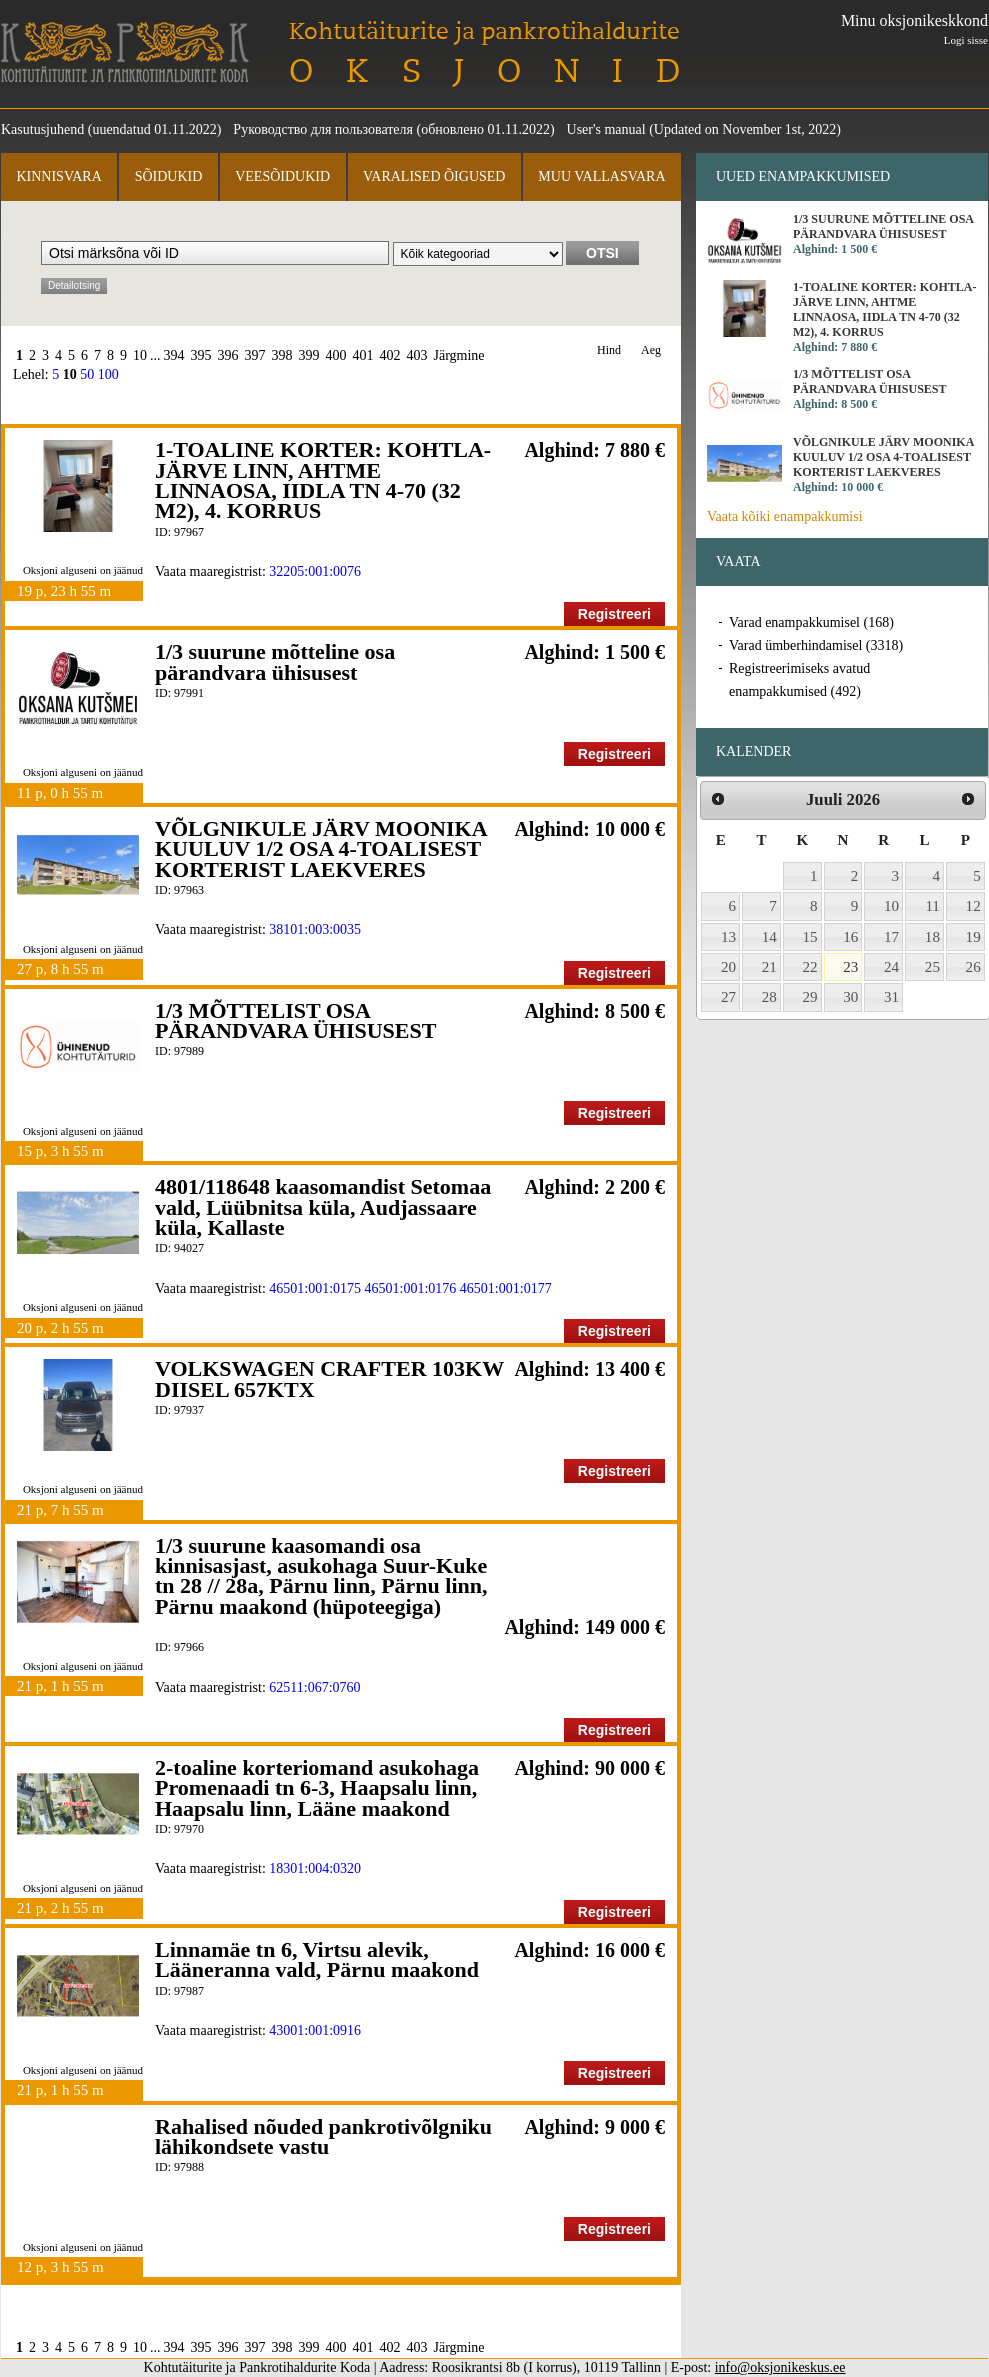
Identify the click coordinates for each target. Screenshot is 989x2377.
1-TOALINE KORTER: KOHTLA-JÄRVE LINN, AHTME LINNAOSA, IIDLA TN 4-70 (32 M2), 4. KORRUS (323, 480)
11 (932, 906)
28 (769, 997)
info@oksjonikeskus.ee (780, 2367)
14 (769, 937)
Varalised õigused (434, 176)
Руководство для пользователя (323, 129)
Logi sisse (966, 40)
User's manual (606, 129)
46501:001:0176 (411, 1288)
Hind (609, 350)
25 (932, 967)
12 (973, 906)
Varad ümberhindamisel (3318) (816, 645)
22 (810, 967)
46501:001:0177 (506, 1288)
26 (973, 967)
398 (282, 355)
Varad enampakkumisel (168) (811, 622)
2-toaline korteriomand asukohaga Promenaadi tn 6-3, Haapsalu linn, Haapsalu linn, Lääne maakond (317, 1788)
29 (810, 997)
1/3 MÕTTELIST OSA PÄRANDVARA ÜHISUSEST (295, 1020)
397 (255, 355)
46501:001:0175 (315, 1288)
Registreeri (614, 614)
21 (769, 967)
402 (390, 355)
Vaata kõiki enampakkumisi (785, 516)
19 (973, 937)
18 (932, 937)
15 (810, 937)
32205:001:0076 (315, 571)
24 (891, 967)
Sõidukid (169, 176)
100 (108, 374)
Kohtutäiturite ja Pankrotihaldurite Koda (125, 52)
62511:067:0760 (314, 1687)
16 (850, 937)
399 (309, 355)
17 (891, 937)
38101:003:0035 (315, 929)
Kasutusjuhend (42, 129)
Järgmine (459, 355)
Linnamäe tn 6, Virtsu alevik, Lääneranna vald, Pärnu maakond (317, 1959)
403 (417, 355)
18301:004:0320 (315, 1868)
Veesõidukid (282, 176)
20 (728, 967)
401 (363, 355)
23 (850, 967)
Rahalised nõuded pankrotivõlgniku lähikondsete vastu (323, 2136)
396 (228, 355)
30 (850, 997)
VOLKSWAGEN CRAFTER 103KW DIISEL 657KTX (329, 1378)
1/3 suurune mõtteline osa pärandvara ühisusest (275, 661)
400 (336, 355)
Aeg (651, 350)
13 (728, 937)
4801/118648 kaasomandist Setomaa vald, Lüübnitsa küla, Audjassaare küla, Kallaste (323, 1207)
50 (87, 374)
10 (140, 355)
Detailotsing (74, 285)
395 (201, 355)
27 (728, 997)
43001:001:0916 (315, 2030)
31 (891, 997)
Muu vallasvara (601, 176)
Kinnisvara (58, 176)
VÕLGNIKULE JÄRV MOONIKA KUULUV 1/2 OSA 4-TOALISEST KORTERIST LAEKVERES (320, 849)
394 (174, 355)
